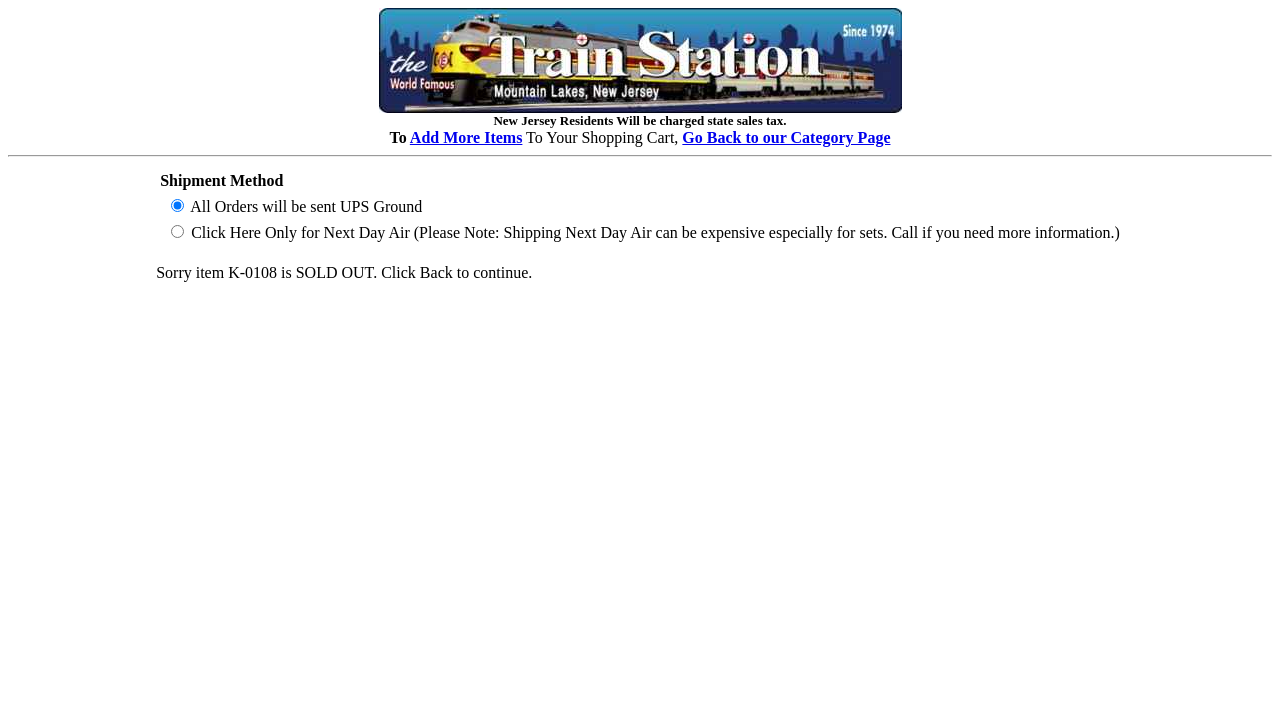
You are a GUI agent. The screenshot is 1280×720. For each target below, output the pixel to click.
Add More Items (466, 137)
